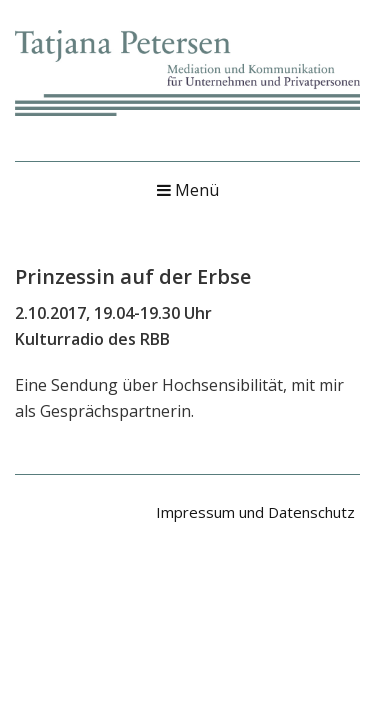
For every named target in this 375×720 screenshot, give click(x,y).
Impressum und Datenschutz (255, 512)
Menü (188, 190)
